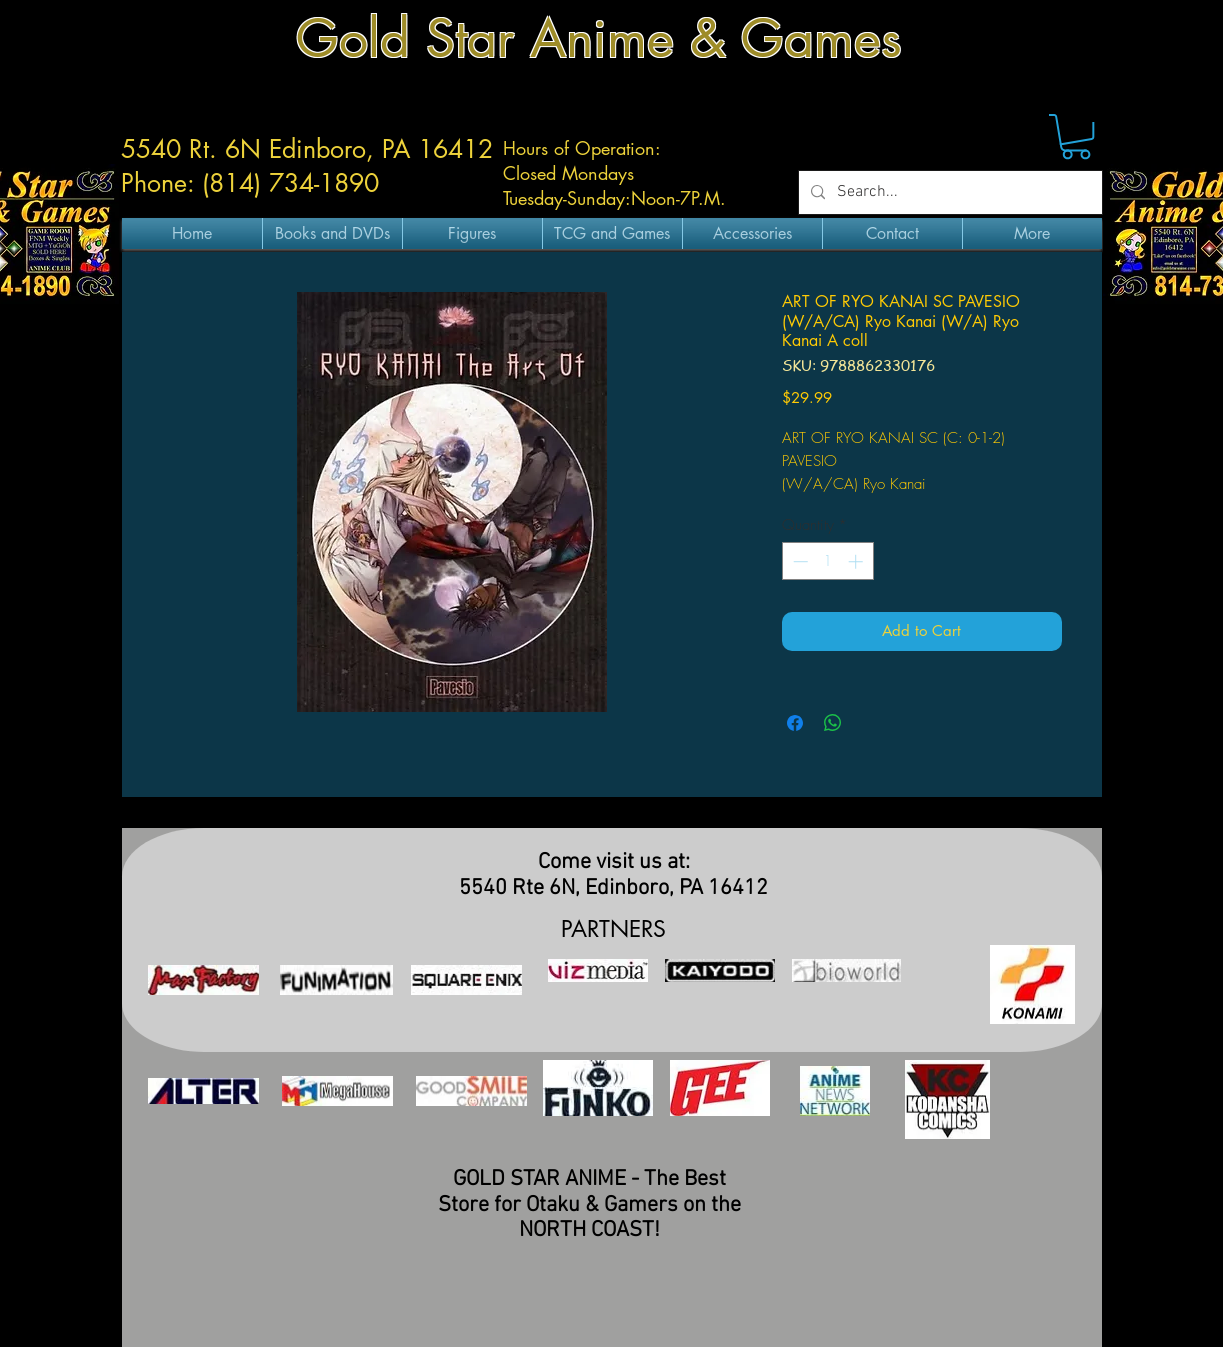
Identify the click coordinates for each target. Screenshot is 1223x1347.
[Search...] (948, 192)
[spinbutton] (827, 561)
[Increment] (857, 561)
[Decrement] (798, 561)
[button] (1076, 136)
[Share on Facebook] (795, 723)
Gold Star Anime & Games (599, 38)
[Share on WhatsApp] (833, 723)
